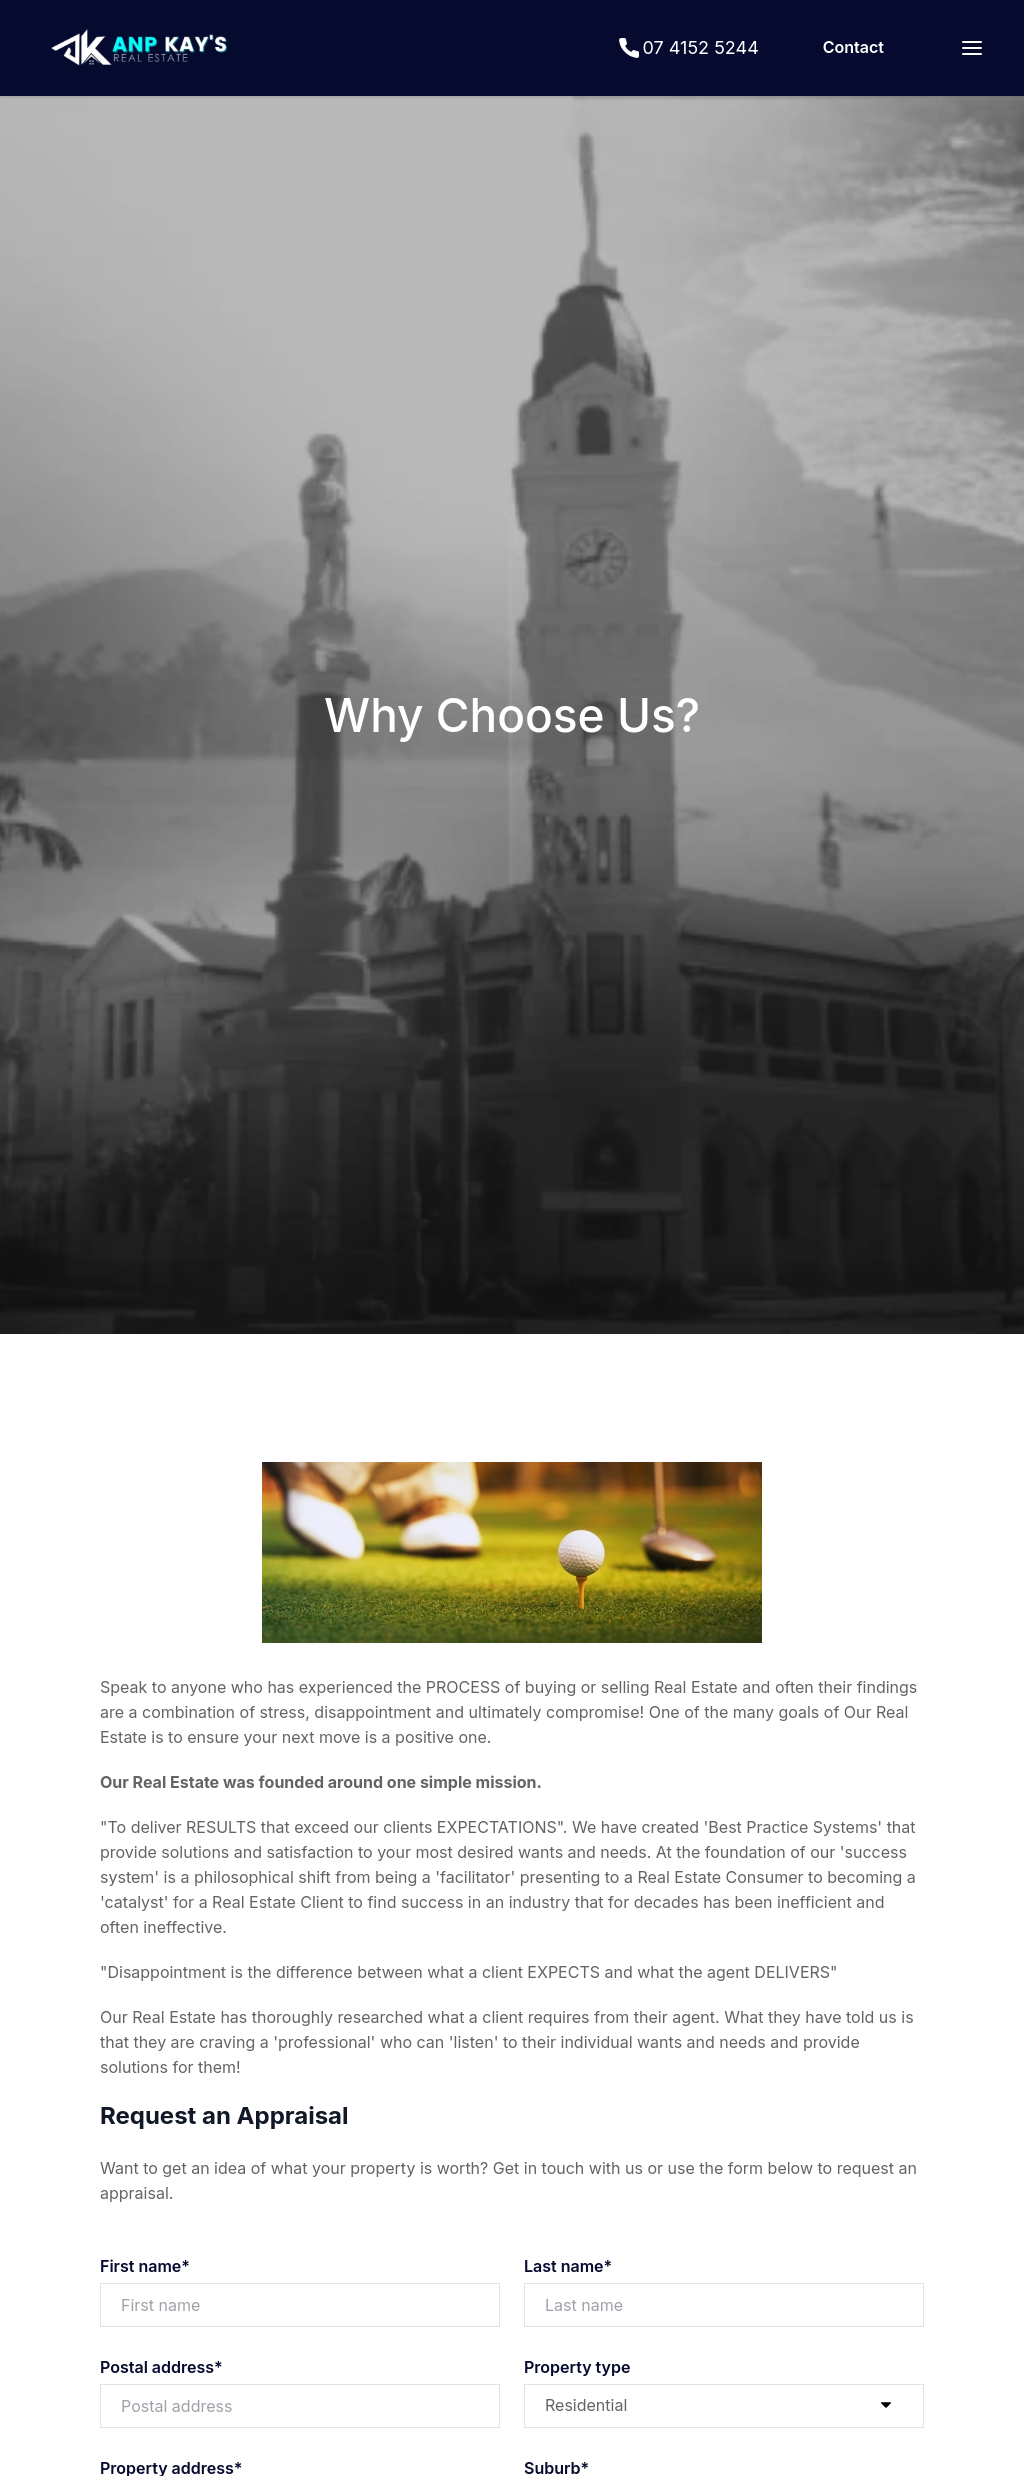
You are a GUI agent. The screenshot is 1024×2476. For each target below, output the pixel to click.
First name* (145, 2266)
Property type (577, 2367)
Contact (853, 47)
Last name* (568, 2266)
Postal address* (161, 2367)
